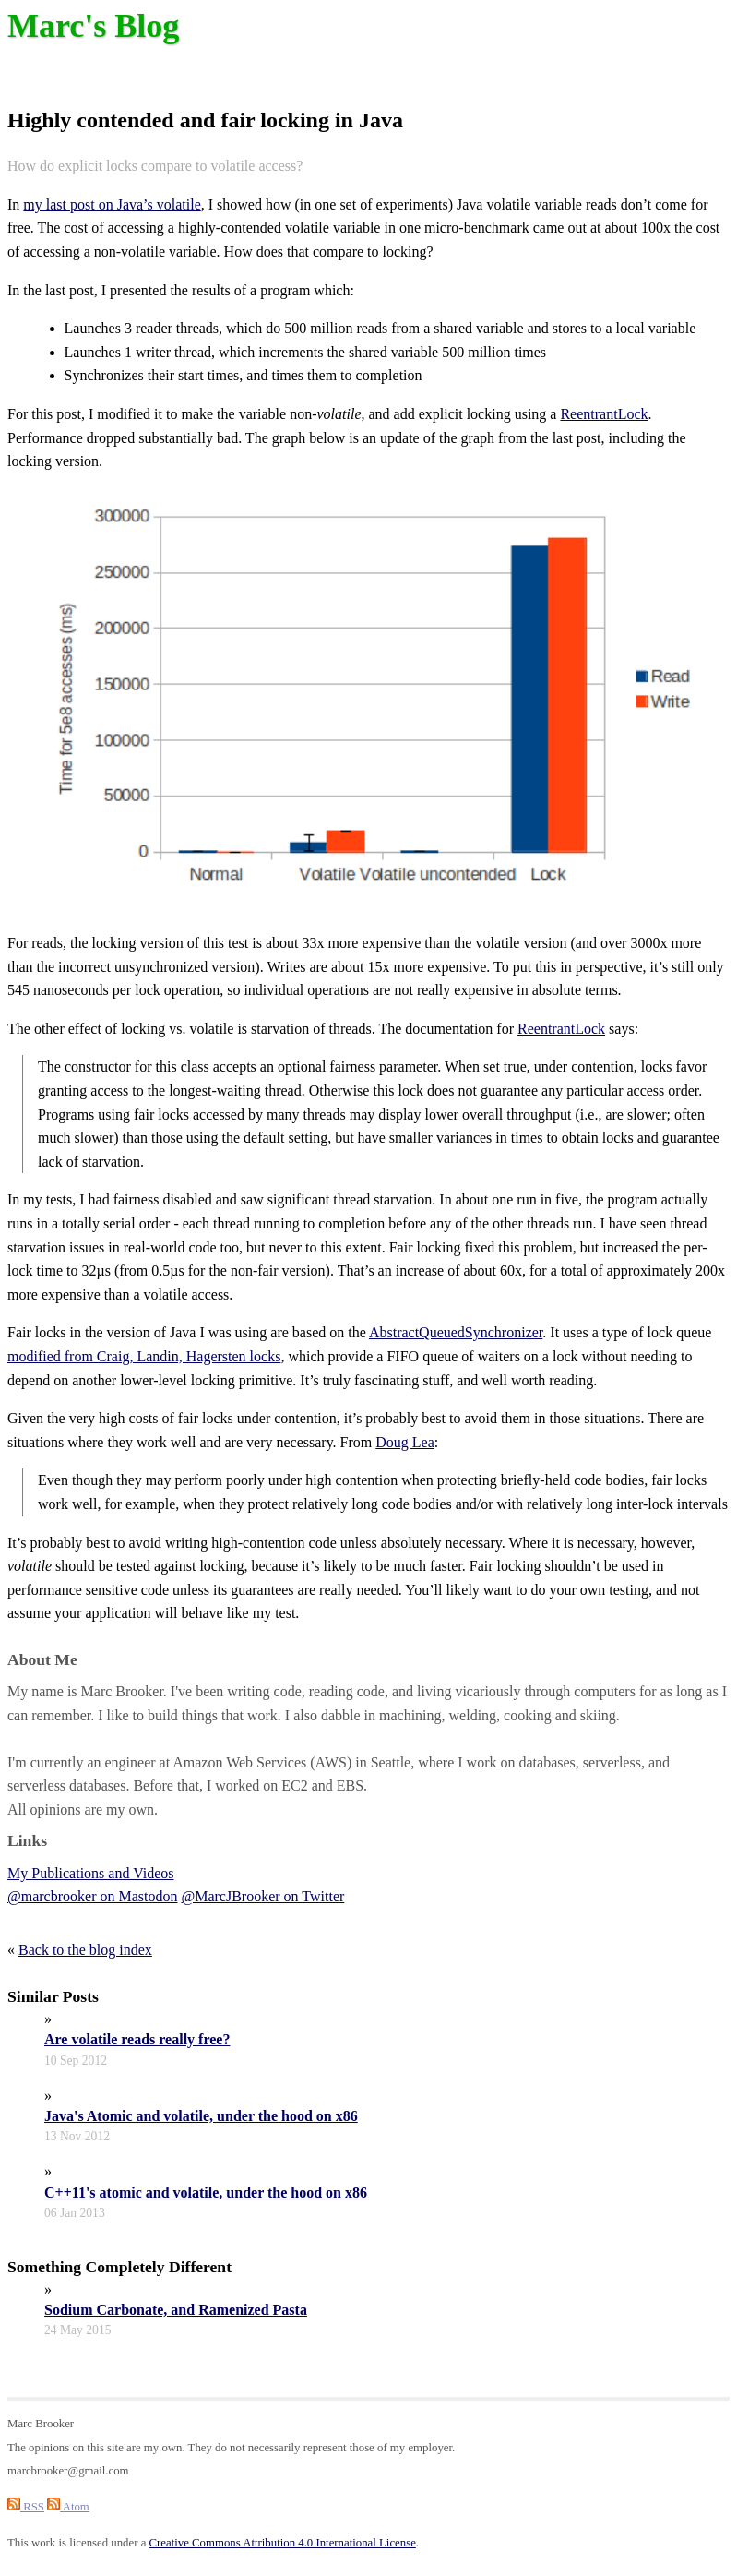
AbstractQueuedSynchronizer (455, 1332)
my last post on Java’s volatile (111, 204)
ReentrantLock (604, 414)
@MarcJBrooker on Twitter (262, 1896)
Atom (68, 2506)
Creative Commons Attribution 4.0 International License (282, 2542)
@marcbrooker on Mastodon (92, 1896)
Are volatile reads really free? (137, 2039)
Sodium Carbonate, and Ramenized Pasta (175, 2310)
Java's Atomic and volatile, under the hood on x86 (201, 2116)
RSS (25, 2506)
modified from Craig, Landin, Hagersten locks (143, 1356)
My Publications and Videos (90, 1873)
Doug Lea (404, 1442)
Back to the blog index (85, 1950)
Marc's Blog (93, 25)
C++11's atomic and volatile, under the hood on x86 (205, 2192)
